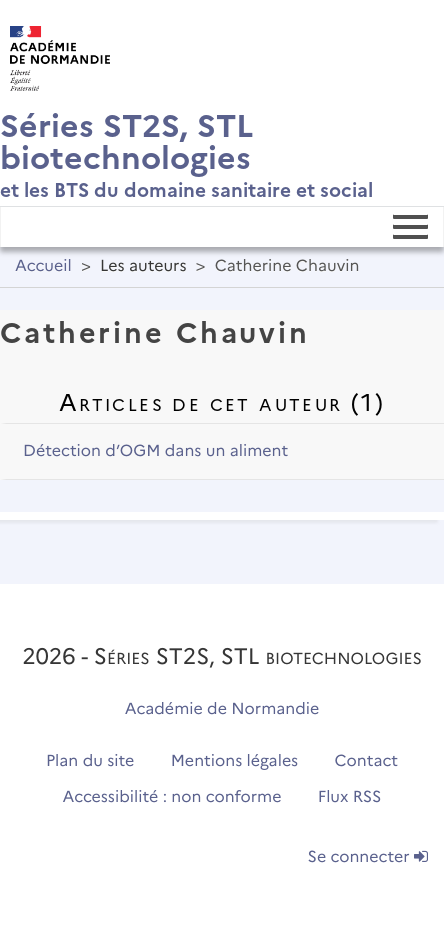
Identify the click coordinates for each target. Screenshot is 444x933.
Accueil (43, 266)
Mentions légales (235, 761)
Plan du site (90, 761)
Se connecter (368, 857)
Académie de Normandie (222, 709)
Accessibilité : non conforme (172, 797)
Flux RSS (350, 797)
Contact (367, 761)
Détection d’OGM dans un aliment (155, 451)
